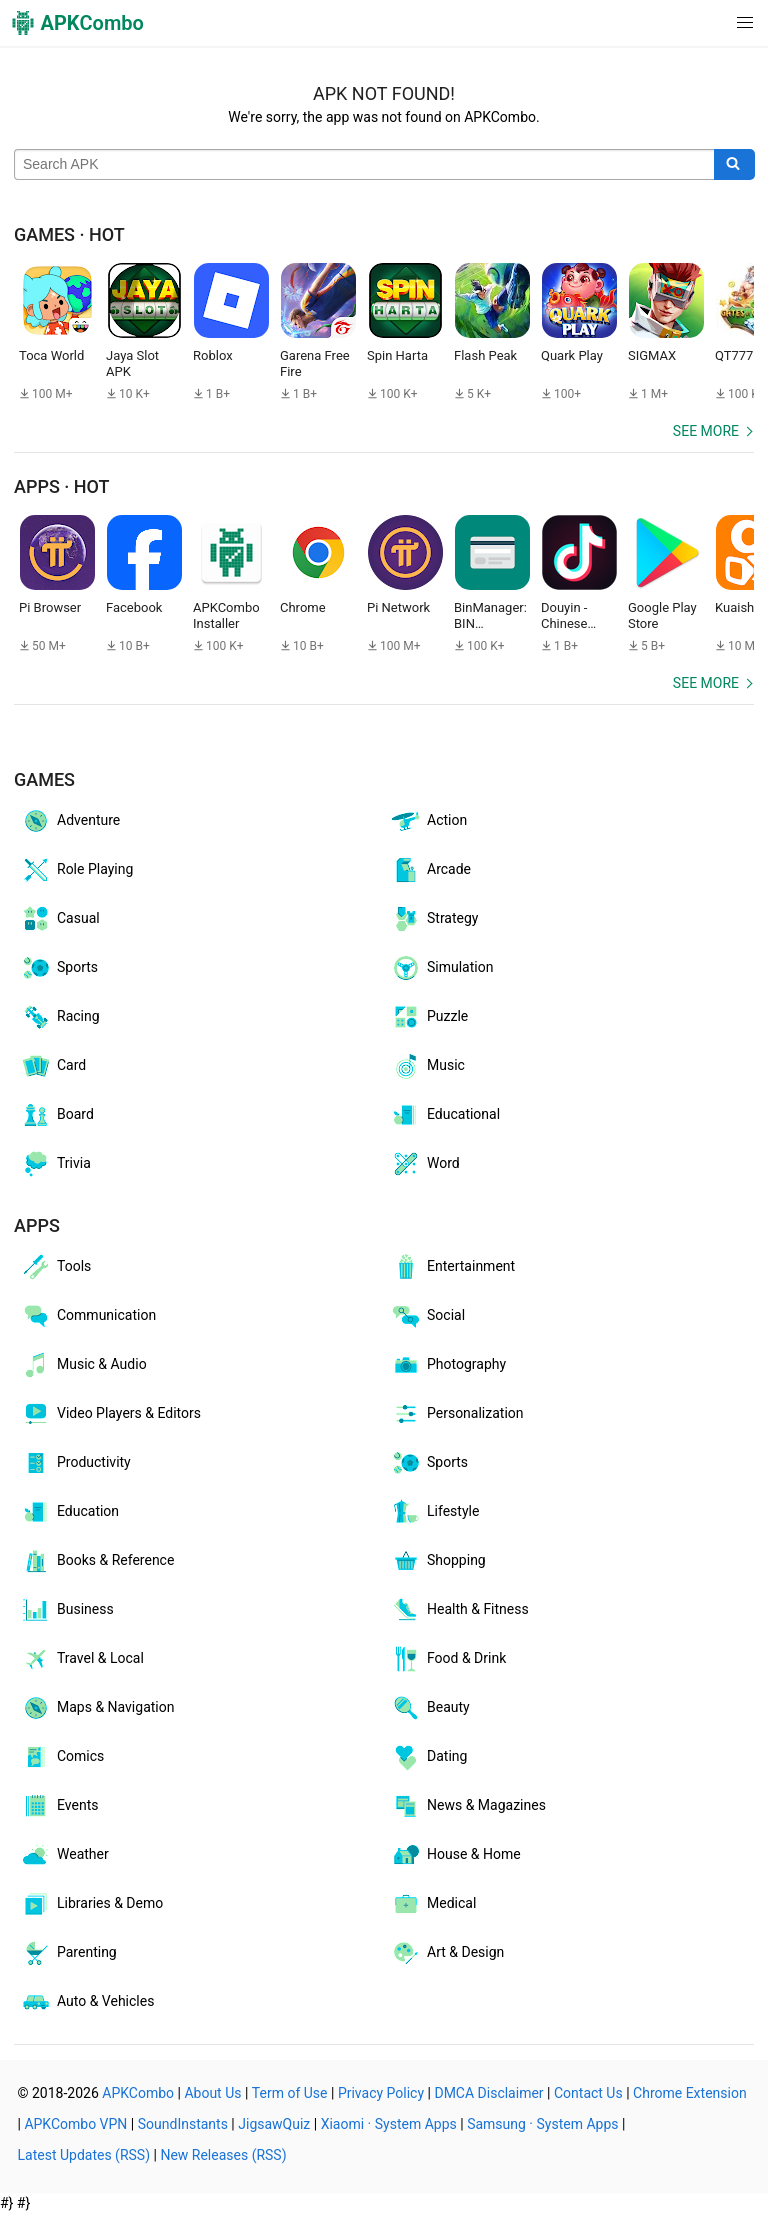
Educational (445, 1115)
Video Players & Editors (110, 1414)
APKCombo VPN (75, 2124)
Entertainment (452, 1267)
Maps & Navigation (97, 1708)
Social (427, 1316)
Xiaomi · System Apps (389, 2124)
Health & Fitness (459, 1610)
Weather (64, 1855)
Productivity (75, 1463)
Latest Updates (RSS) (84, 2155)
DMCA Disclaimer (488, 2093)
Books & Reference (97, 1561)
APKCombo (138, 2093)
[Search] (734, 165)
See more (706, 431)
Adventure (70, 821)
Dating (428, 1757)
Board (57, 1115)
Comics (62, 1757)
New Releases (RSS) (223, 2155)
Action (428, 821)
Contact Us (588, 2093)
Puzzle (429, 1017)
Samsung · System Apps (542, 2124)
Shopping (438, 1561)
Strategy (434, 919)
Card (53, 1066)
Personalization (457, 1414)
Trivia (55, 1164)
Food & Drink (448, 1659)
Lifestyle (434, 1512)
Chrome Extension (690, 2093)
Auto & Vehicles (87, 2002)
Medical (433, 1904)
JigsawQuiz (274, 2124)
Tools (55, 1267)
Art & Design (447, 1953)
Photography (448, 1365)
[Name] (364, 165)
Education (69, 1512)
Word (425, 1164)
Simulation (441, 968)
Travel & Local (82, 1659)
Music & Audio (83, 1365)
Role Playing (76, 870)
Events (59, 1806)
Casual (60, 919)
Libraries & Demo (91, 1904)
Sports (59, 968)
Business (67, 1610)
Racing (60, 1017)
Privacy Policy (381, 2093)
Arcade (430, 870)
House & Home (455, 1855)
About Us (212, 2093)
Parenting (68, 1953)
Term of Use (290, 2093)
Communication (88, 1316)
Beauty (430, 1708)
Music (427, 1066)
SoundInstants (183, 2124)
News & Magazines (468, 1806)
